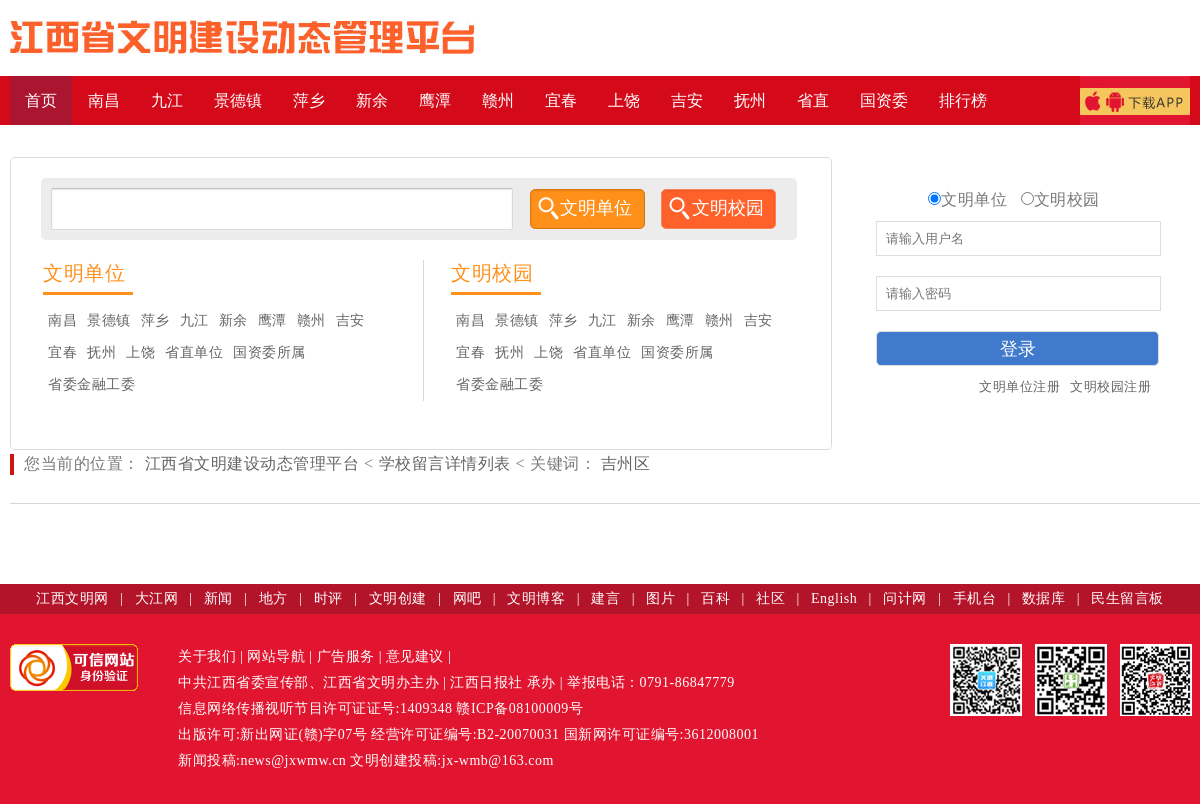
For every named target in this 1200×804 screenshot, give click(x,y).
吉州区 (623, 463)
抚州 (101, 352)
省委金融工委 (91, 384)
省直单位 (194, 352)
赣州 (311, 320)
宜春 (62, 352)
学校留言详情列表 (445, 463)
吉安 (350, 320)
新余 (233, 320)
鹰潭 (272, 320)
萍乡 (155, 320)
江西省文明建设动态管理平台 (252, 463)
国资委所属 (269, 352)
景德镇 (109, 320)
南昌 (62, 320)
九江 (194, 320)
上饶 (140, 352)
